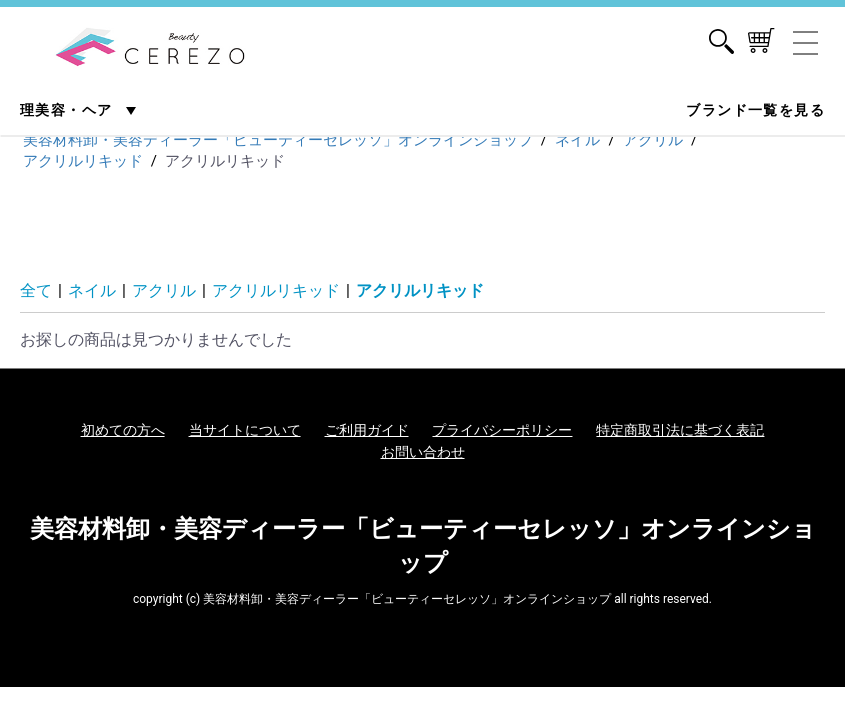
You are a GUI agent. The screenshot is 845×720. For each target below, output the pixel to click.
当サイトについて (245, 430)
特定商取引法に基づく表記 (680, 430)
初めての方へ (123, 430)
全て (36, 290)
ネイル (92, 290)
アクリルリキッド (276, 290)
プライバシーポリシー (502, 430)
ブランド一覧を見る (755, 110)
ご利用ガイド (367, 430)
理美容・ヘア (68, 110)
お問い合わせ (423, 452)
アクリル (164, 290)
